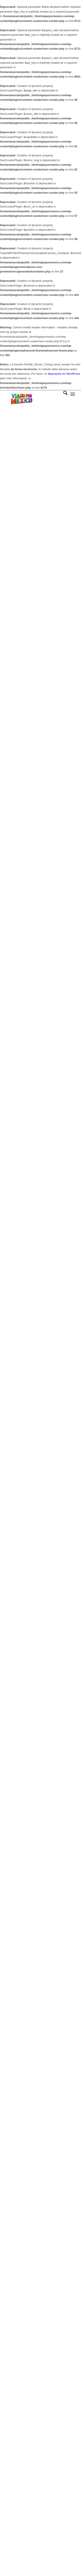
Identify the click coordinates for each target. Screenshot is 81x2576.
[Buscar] (63, 399)
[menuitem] (63, 399)
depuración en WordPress (64, 373)
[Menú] (72, 399)
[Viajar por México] (33, 399)
